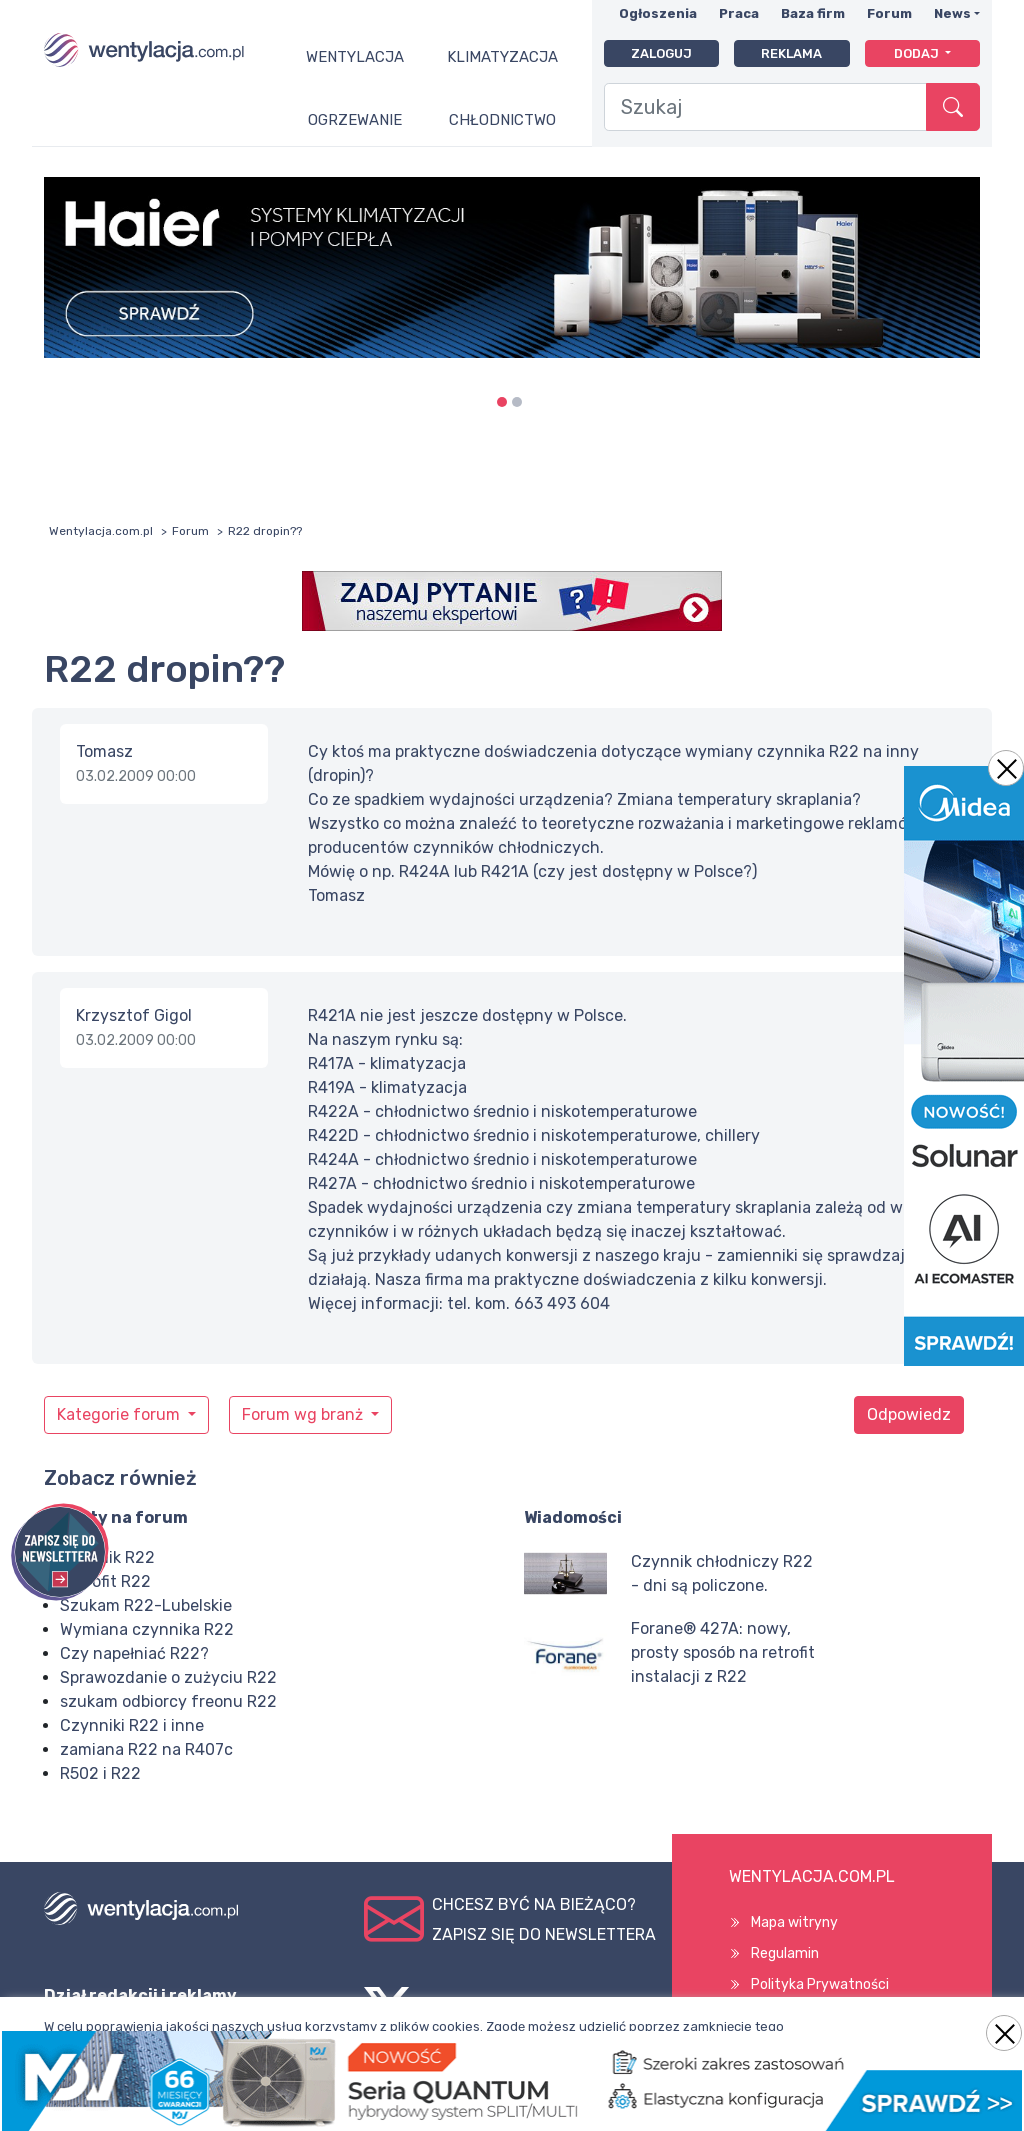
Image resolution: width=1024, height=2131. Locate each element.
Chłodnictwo (502, 120)
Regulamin (785, 1953)
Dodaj (918, 53)
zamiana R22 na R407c (146, 1749)
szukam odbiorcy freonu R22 (168, 1701)
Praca (739, 13)
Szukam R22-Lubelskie (146, 1605)
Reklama (791, 53)
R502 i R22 (100, 1773)
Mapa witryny (794, 1922)
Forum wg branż (304, 1414)
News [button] (952, 13)
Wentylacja (355, 57)
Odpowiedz (909, 1414)
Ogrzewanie (355, 120)
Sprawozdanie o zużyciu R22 (168, 1677)
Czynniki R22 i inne (132, 1725)
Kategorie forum (120, 1414)
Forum (889, 13)
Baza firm (813, 13)
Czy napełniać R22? (134, 1653)
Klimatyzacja (502, 57)
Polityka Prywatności (820, 1984)
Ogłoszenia (658, 13)
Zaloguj (661, 53)
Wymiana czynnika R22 (147, 1629)
